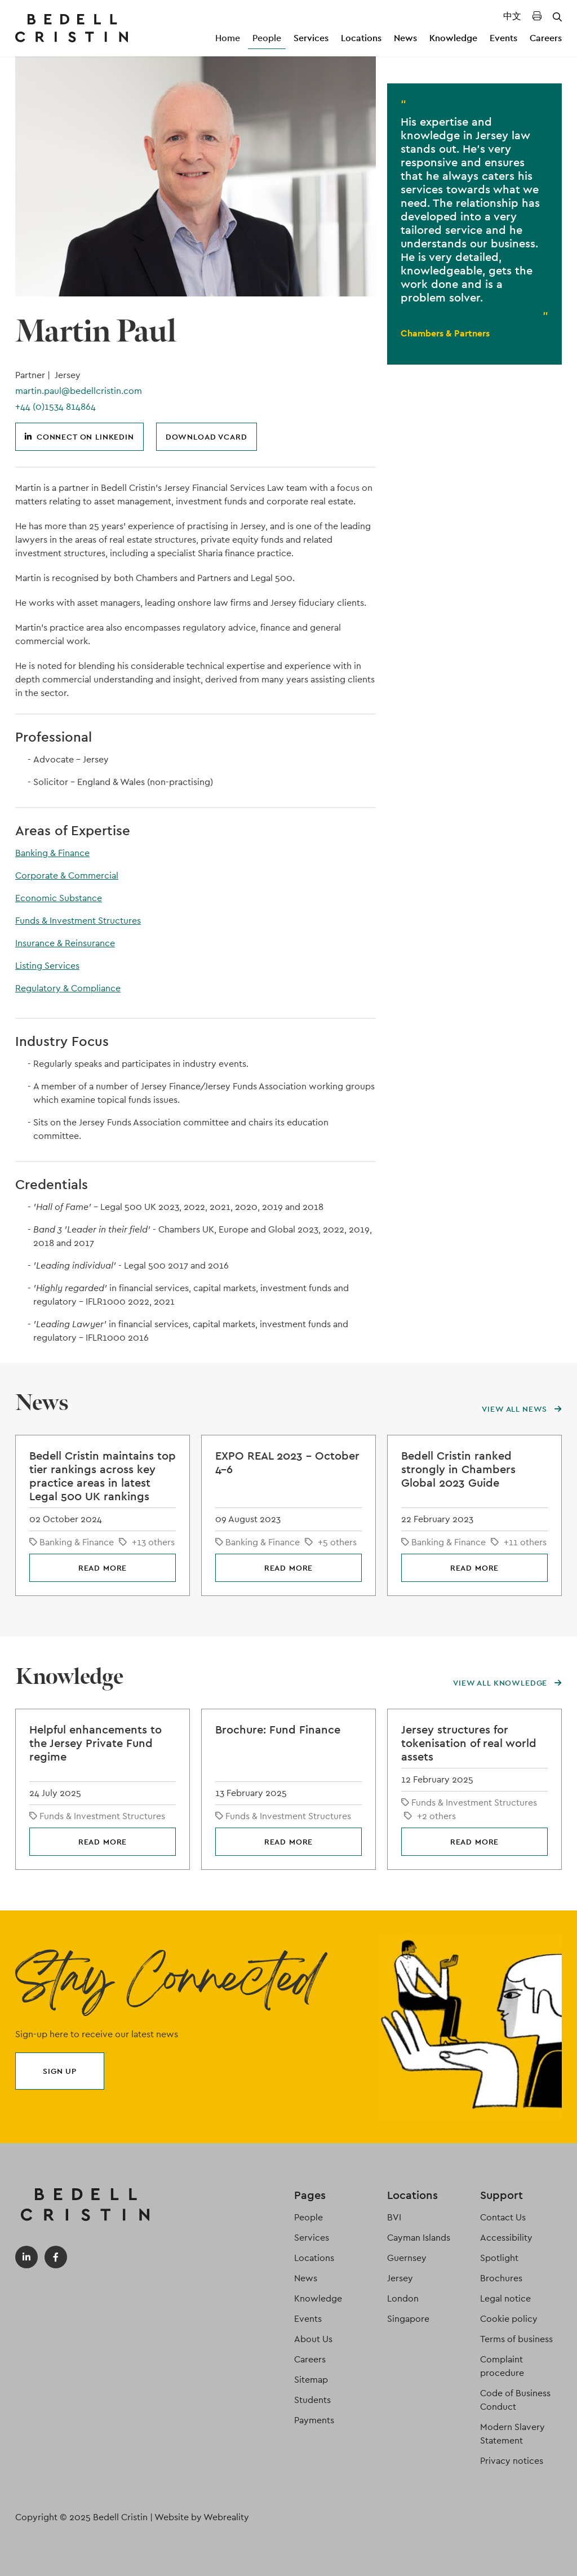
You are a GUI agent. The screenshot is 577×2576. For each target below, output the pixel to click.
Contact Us (503, 2217)
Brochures (501, 2278)
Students (312, 2400)
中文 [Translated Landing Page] (512, 16)
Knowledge (453, 38)
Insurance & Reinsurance (65, 943)
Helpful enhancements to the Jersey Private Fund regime (95, 1743)
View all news (522, 1408)
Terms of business (516, 2339)
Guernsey (407, 2258)
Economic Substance (58, 898)
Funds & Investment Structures (78, 920)
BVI (394, 2217)
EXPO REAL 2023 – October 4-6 (287, 1462)
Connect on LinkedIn (79, 437)
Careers (546, 38)
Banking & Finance (52, 853)
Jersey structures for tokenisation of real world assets (468, 1743)
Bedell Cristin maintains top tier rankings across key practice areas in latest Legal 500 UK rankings (102, 1476)
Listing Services (47, 966)
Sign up (60, 2071)
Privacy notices (511, 2461)
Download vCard (206, 437)
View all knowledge (507, 1682)
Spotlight (499, 2258)
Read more (102, 1568)
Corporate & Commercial (66, 875)
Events (503, 38)
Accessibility (506, 2238)
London (403, 2298)
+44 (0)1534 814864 (55, 407)
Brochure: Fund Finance (277, 1729)
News (405, 38)
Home (227, 38)
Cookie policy (509, 2319)
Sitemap (311, 2380)
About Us (313, 2339)
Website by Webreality (201, 2517)
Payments (314, 2420)
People (266, 38)
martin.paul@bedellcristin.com (78, 391)
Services (311, 38)
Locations (361, 38)
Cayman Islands (418, 2238)
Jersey (400, 2278)
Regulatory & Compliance (68, 988)
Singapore (408, 2319)
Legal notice (505, 2298)
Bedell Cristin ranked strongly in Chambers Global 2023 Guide (458, 1469)
